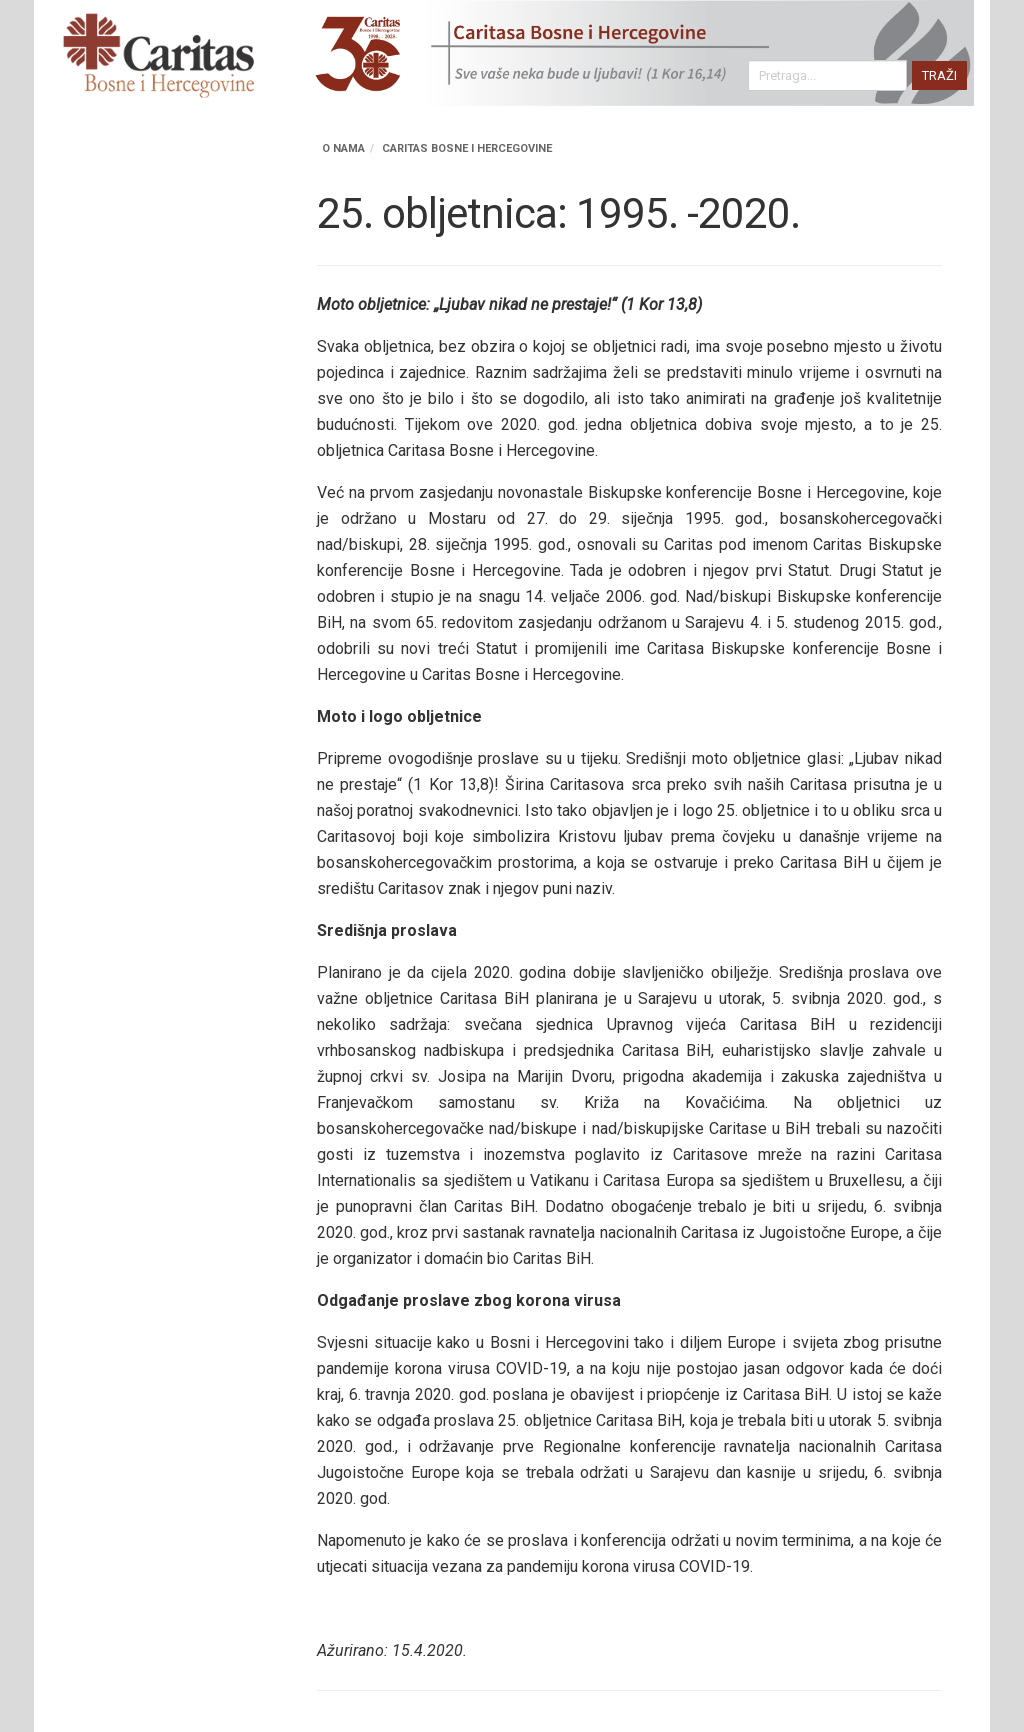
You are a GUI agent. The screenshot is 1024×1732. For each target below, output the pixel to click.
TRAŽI (939, 75)
